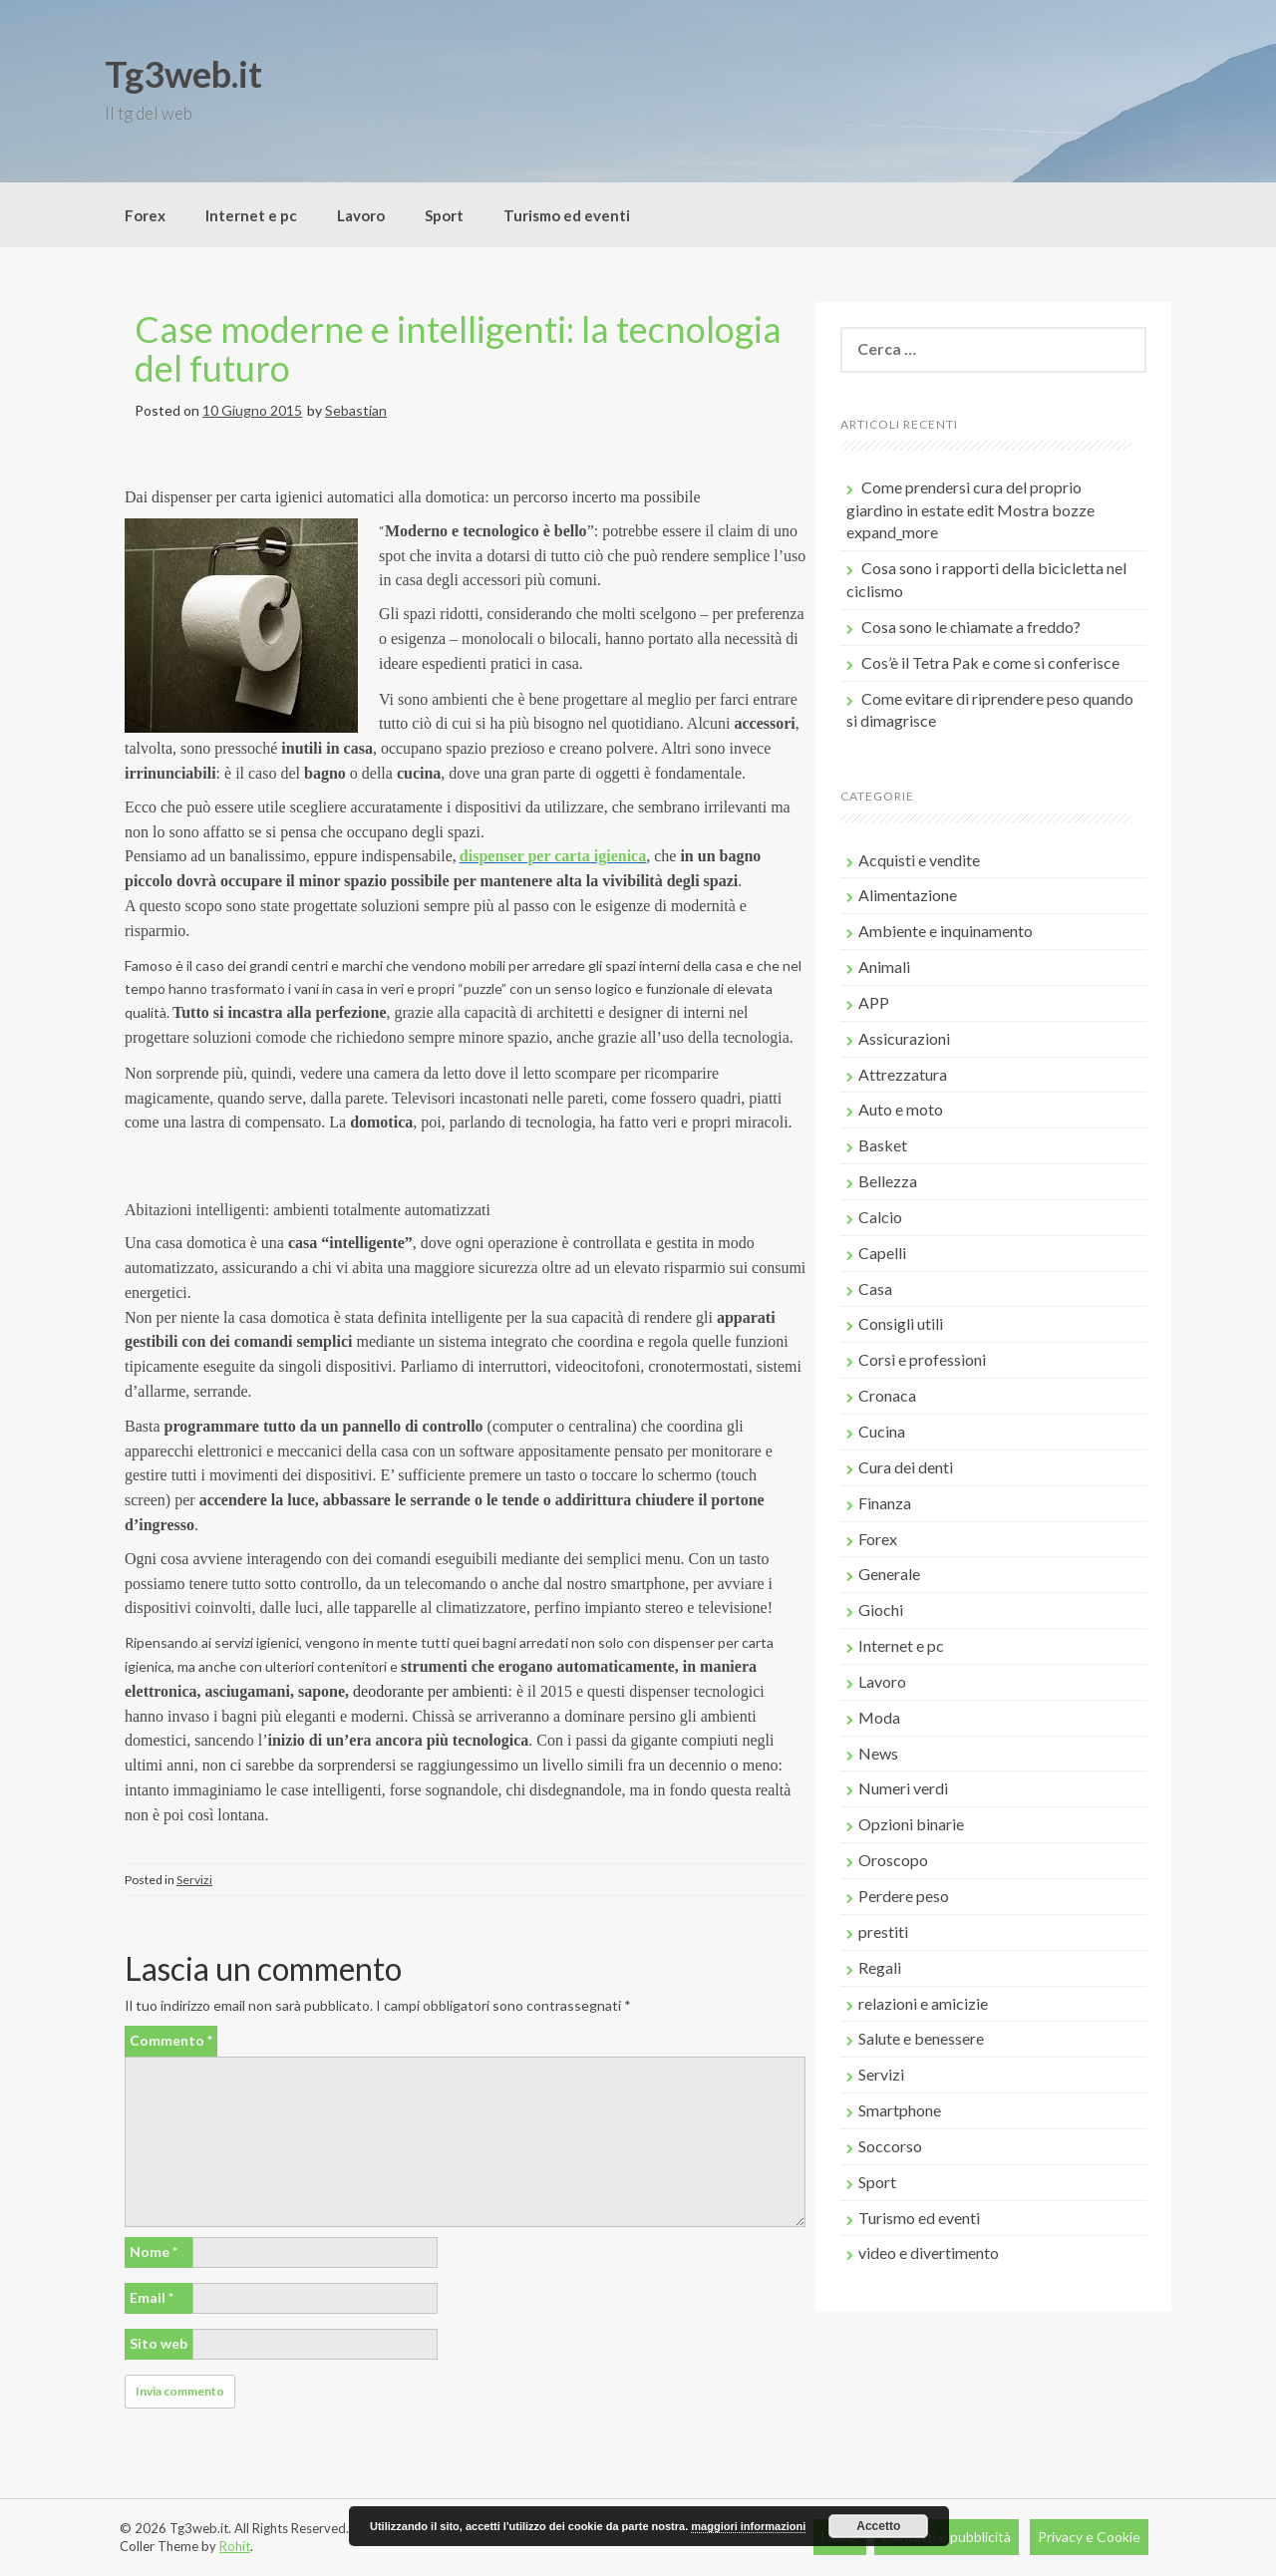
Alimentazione (907, 894)
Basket (882, 1144)
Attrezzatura (902, 1074)
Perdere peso (903, 1895)
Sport (444, 215)
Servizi (194, 1879)
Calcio (880, 1216)
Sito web (158, 2343)
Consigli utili (900, 1323)
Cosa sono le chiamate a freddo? (971, 626)
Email (151, 2297)
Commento (171, 2040)
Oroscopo (893, 1859)
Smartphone (899, 2109)
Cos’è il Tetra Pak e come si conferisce (990, 662)
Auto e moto (900, 1109)
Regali (879, 1967)
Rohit (234, 2546)
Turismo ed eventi (566, 215)
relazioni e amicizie (923, 2003)
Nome (153, 2251)
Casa (875, 1288)
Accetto (878, 2526)
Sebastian (356, 410)
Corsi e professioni (922, 1359)
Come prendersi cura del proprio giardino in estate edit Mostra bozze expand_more (970, 510)
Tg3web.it (183, 74)
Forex (145, 215)
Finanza (884, 1502)
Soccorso (890, 2145)
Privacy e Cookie (1089, 2536)
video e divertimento (928, 2252)
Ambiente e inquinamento (945, 930)
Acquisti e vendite (919, 859)
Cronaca (887, 1395)
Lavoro (361, 215)
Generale (889, 1573)
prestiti (883, 1931)
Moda (879, 1717)
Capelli (882, 1252)
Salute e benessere (921, 2038)
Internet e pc (251, 215)
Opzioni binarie (911, 1823)
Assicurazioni (904, 1038)
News (878, 1753)
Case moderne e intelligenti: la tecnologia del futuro (458, 349)
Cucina (881, 1431)
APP (873, 1002)
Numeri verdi (903, 1787)
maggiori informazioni (748, 2526)
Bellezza (887, 1180)
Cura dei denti (905, 1466)
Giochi (880, 1609)
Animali (884, 966)
